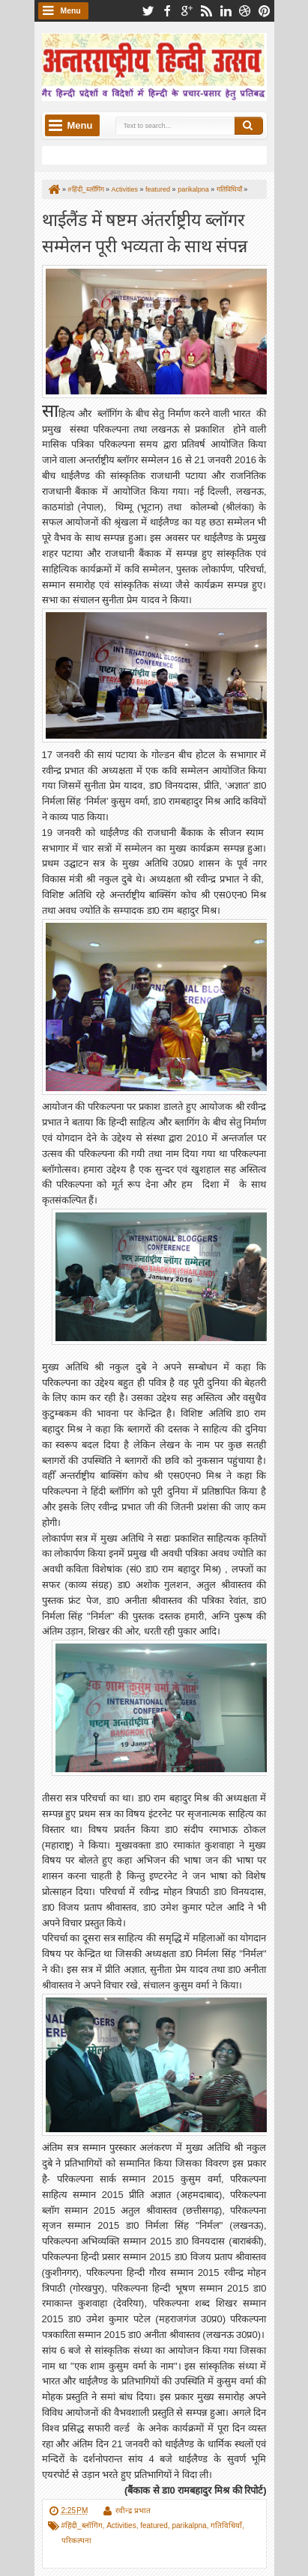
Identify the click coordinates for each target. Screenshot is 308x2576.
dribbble (245, 11)
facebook (167, 11)
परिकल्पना (76, 2540)
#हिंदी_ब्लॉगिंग (82, 2525)
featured (154, 2525)
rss (206, 11)
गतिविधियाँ (226, 2525)
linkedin (225, 11)
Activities (121, 2525)
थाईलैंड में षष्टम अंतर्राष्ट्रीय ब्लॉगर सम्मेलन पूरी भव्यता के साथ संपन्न (144, 231)
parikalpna (189, 2525)
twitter (147, 11)
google (186, 11)
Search (249, 126)
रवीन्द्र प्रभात (133, 2510)
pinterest (264, 11)
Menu (71, 11)
